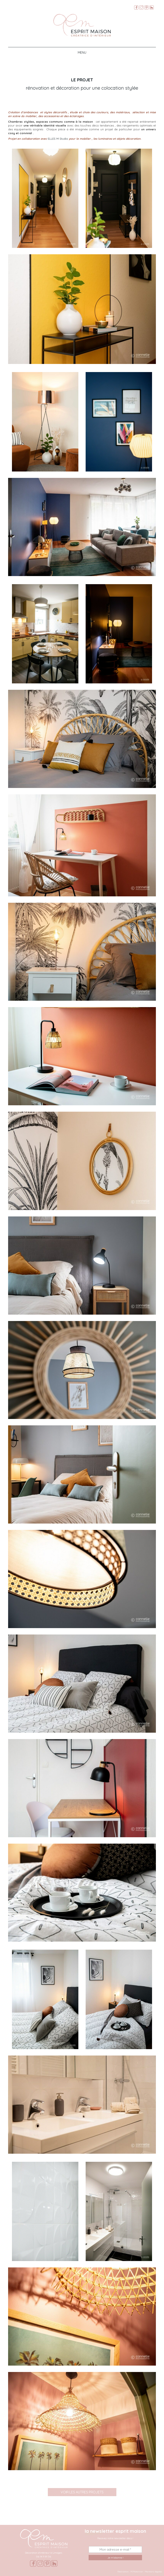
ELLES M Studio (58, 138)
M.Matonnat (136, 2571)
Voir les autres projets (82, 2492)
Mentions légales (153, 2571)
